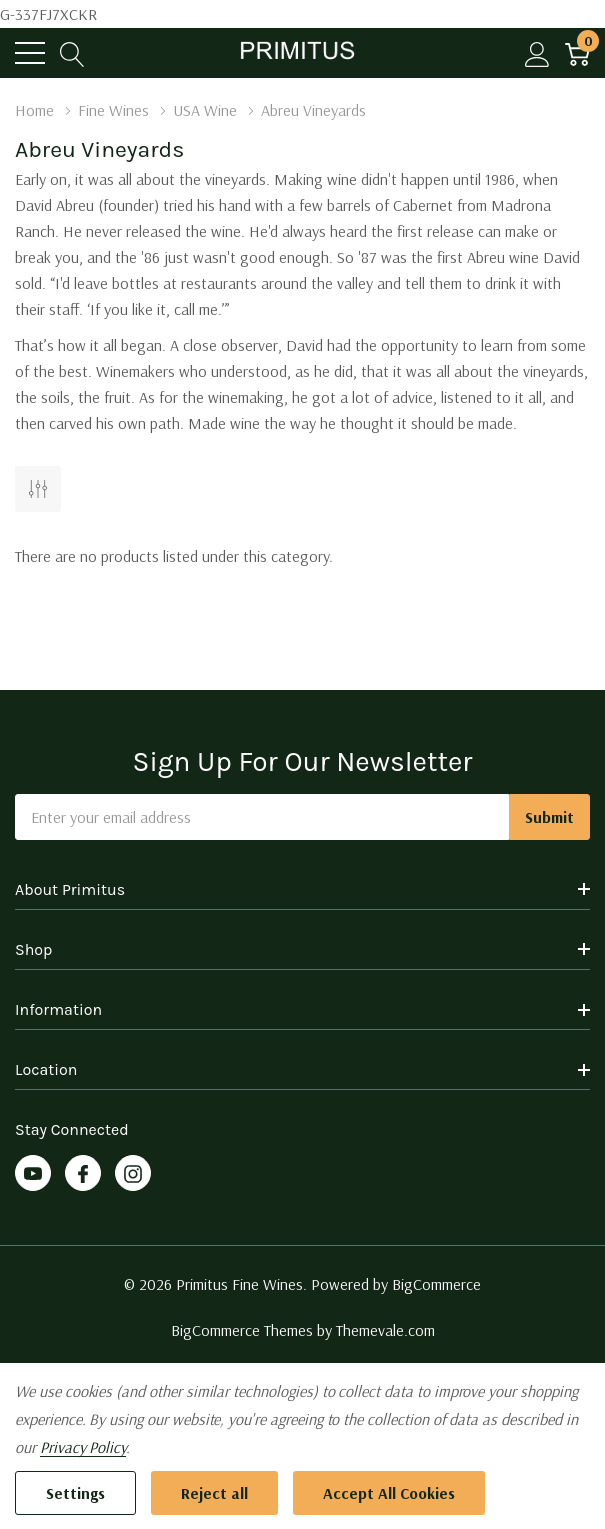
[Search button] (72, 53)
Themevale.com (385, 1330)
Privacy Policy (83, 1447)
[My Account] (537, 53)
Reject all (214, 1493)
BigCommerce (436, 1284)
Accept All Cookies (389, 1493)
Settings (75, 1493)
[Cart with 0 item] (577, 53)
